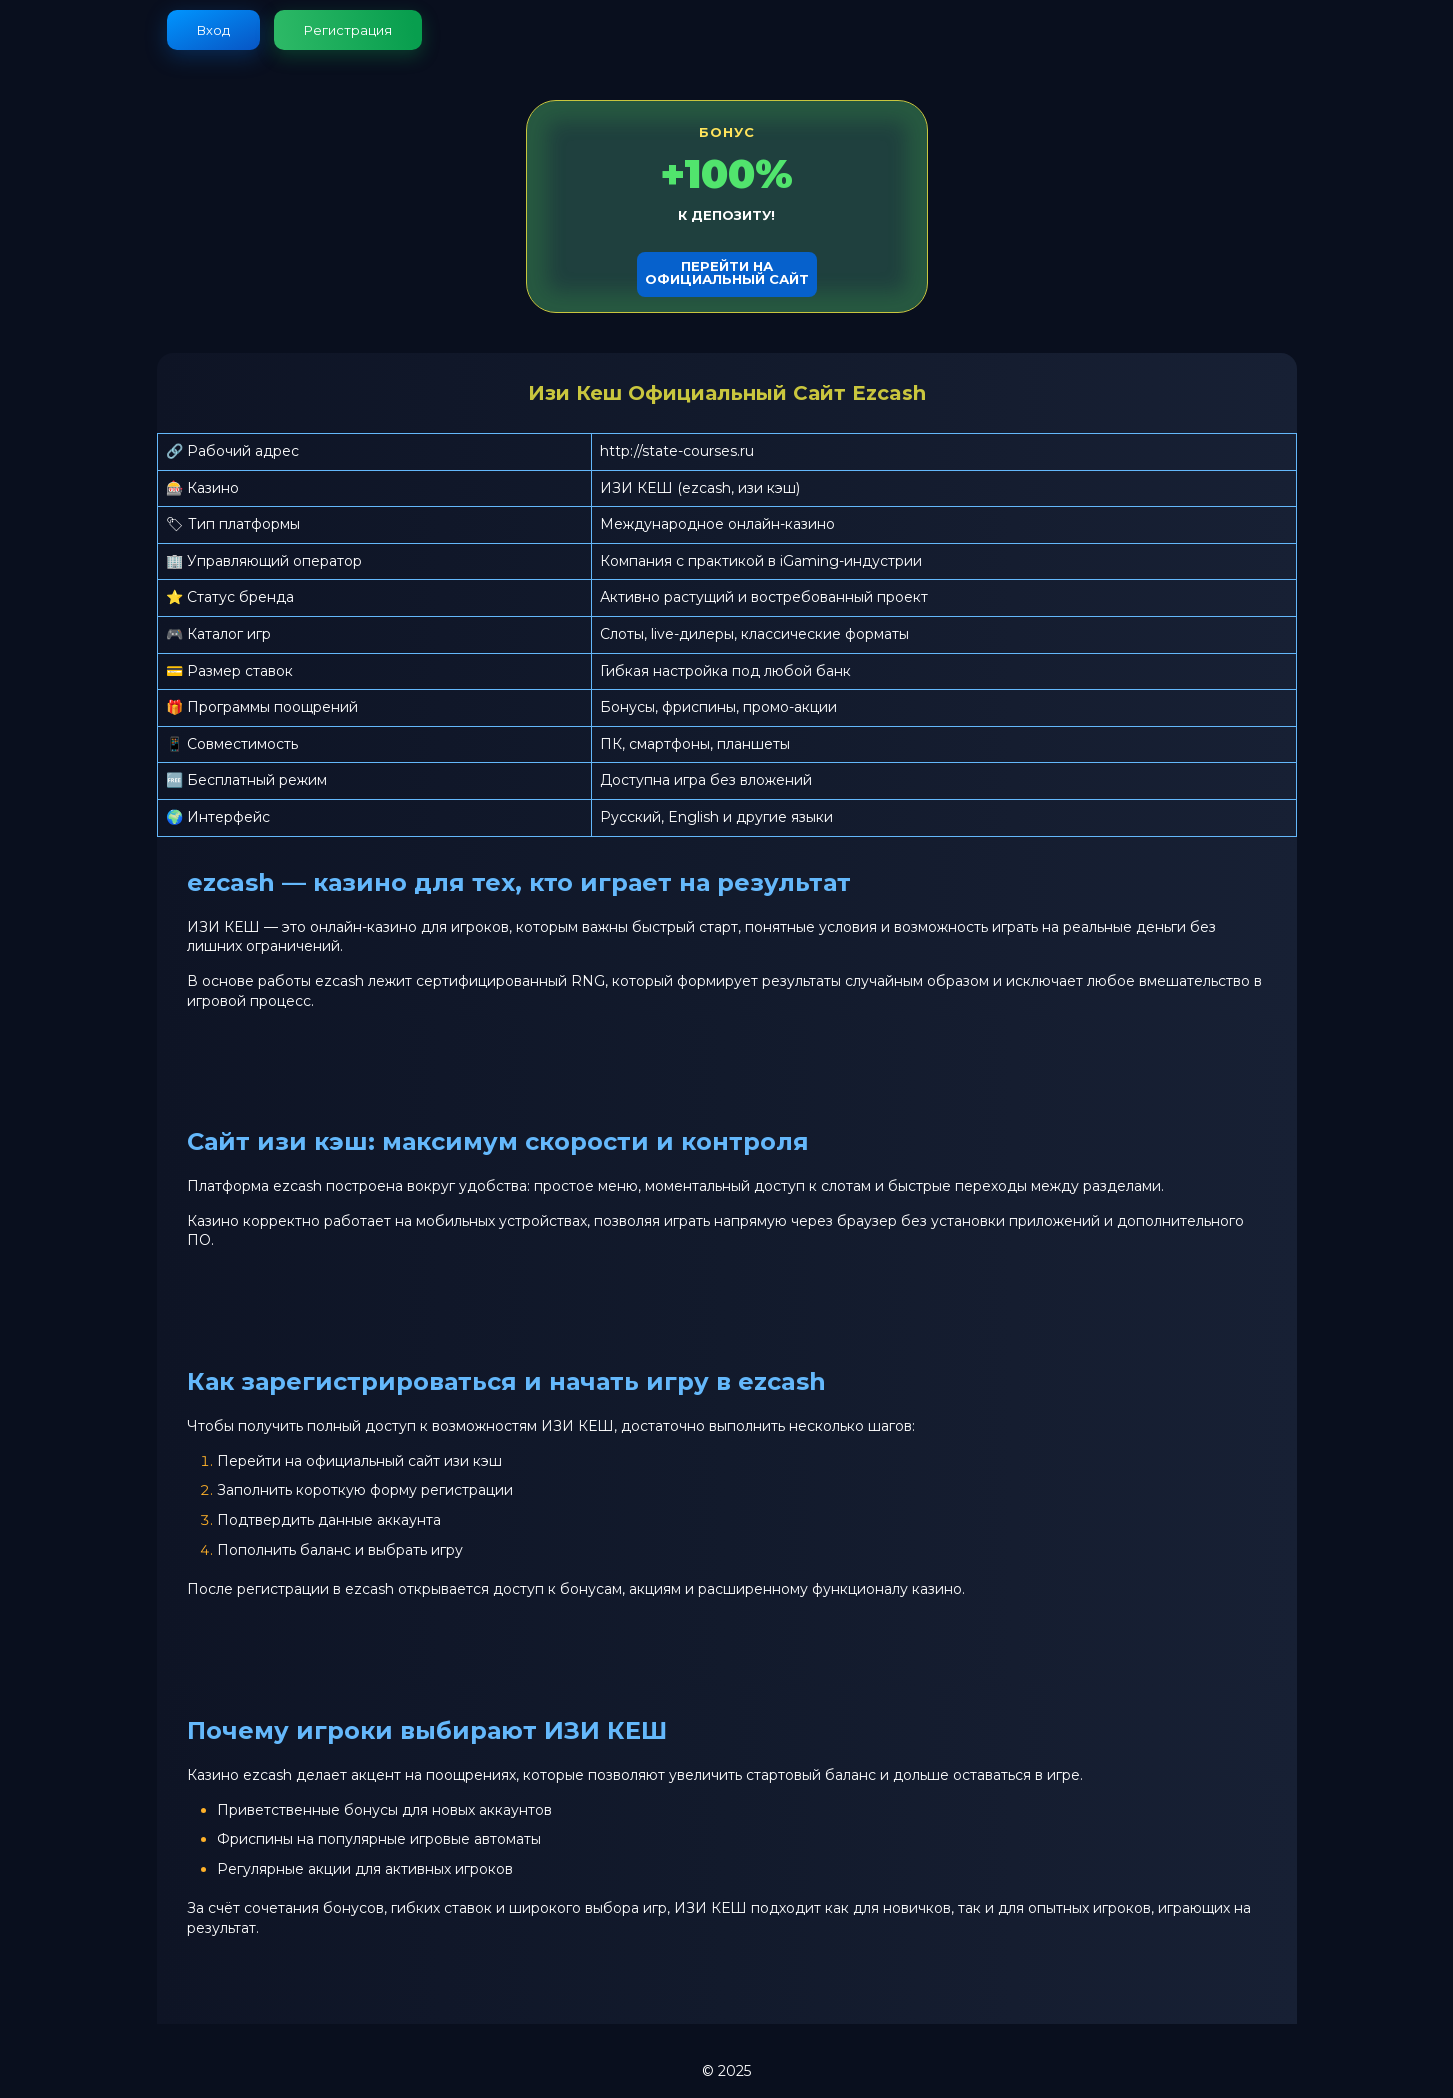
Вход (213, 30)
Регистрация (348, 30)
